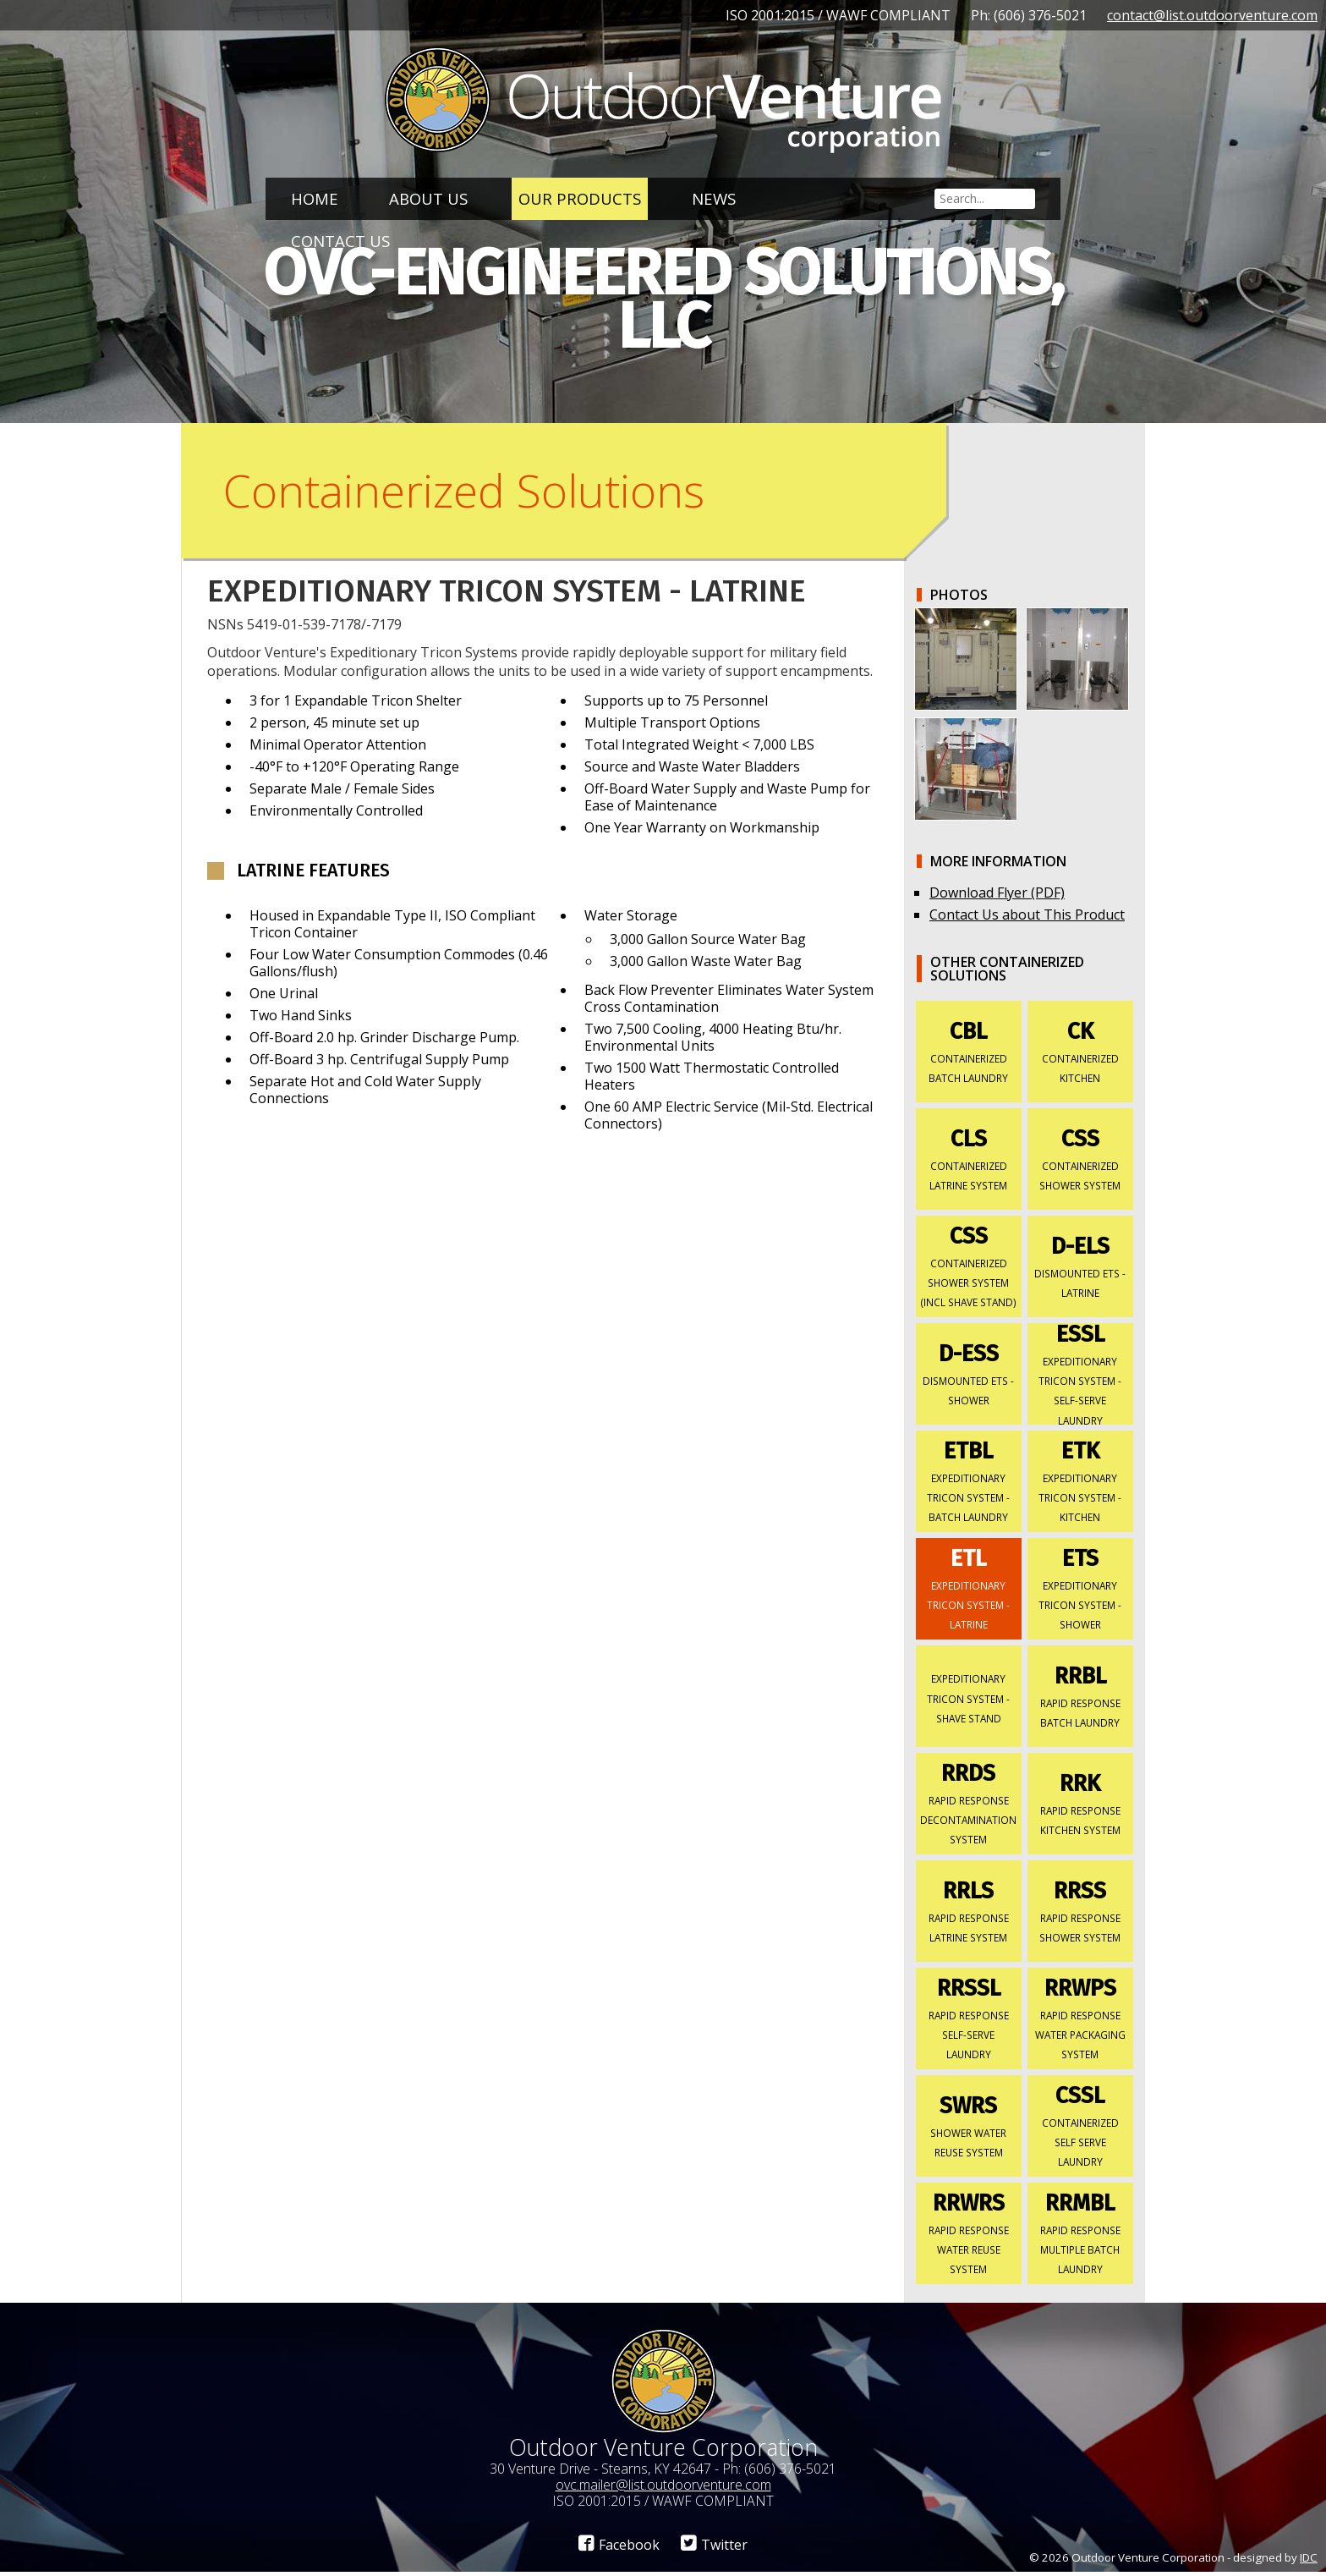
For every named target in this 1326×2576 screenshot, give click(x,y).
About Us (428, 198)
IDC (1309, 2560)
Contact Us (340, 240)
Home (314, 198)
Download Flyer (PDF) (997, 896)
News (714, 198)
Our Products (579, 198)
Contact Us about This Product (1027, 918)
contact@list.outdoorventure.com (1212, 15)
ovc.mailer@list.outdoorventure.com (663, 2488)
